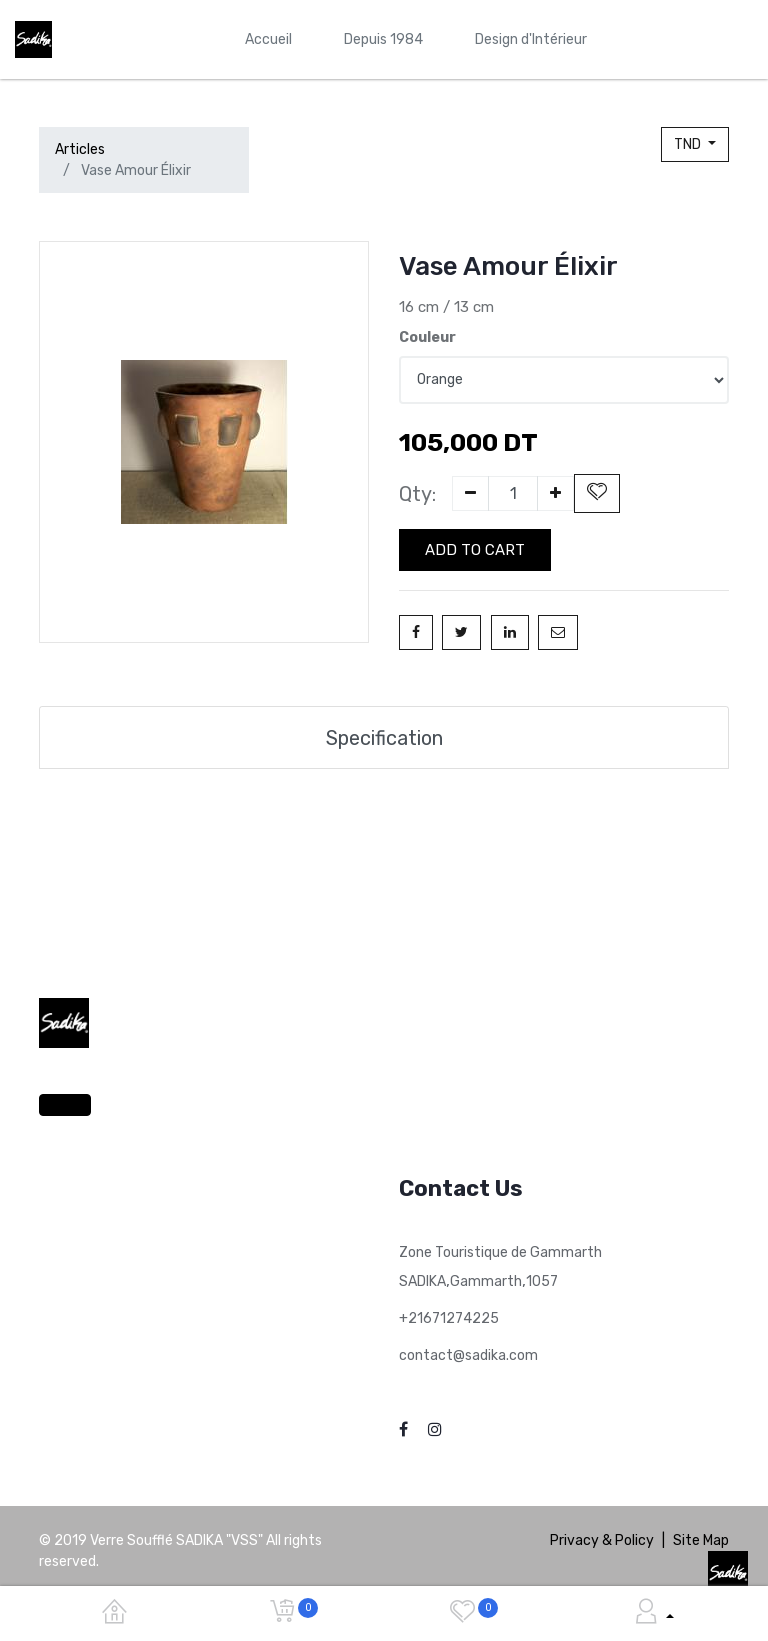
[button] (597, 493)
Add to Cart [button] (475, 550)
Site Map (701, 1537)
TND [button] (689, 144)
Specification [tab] (384, 735)
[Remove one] (470, 493)
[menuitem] (268, 39)
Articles (80, 149)
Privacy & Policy (602, 1537)
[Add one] (555, 493)
